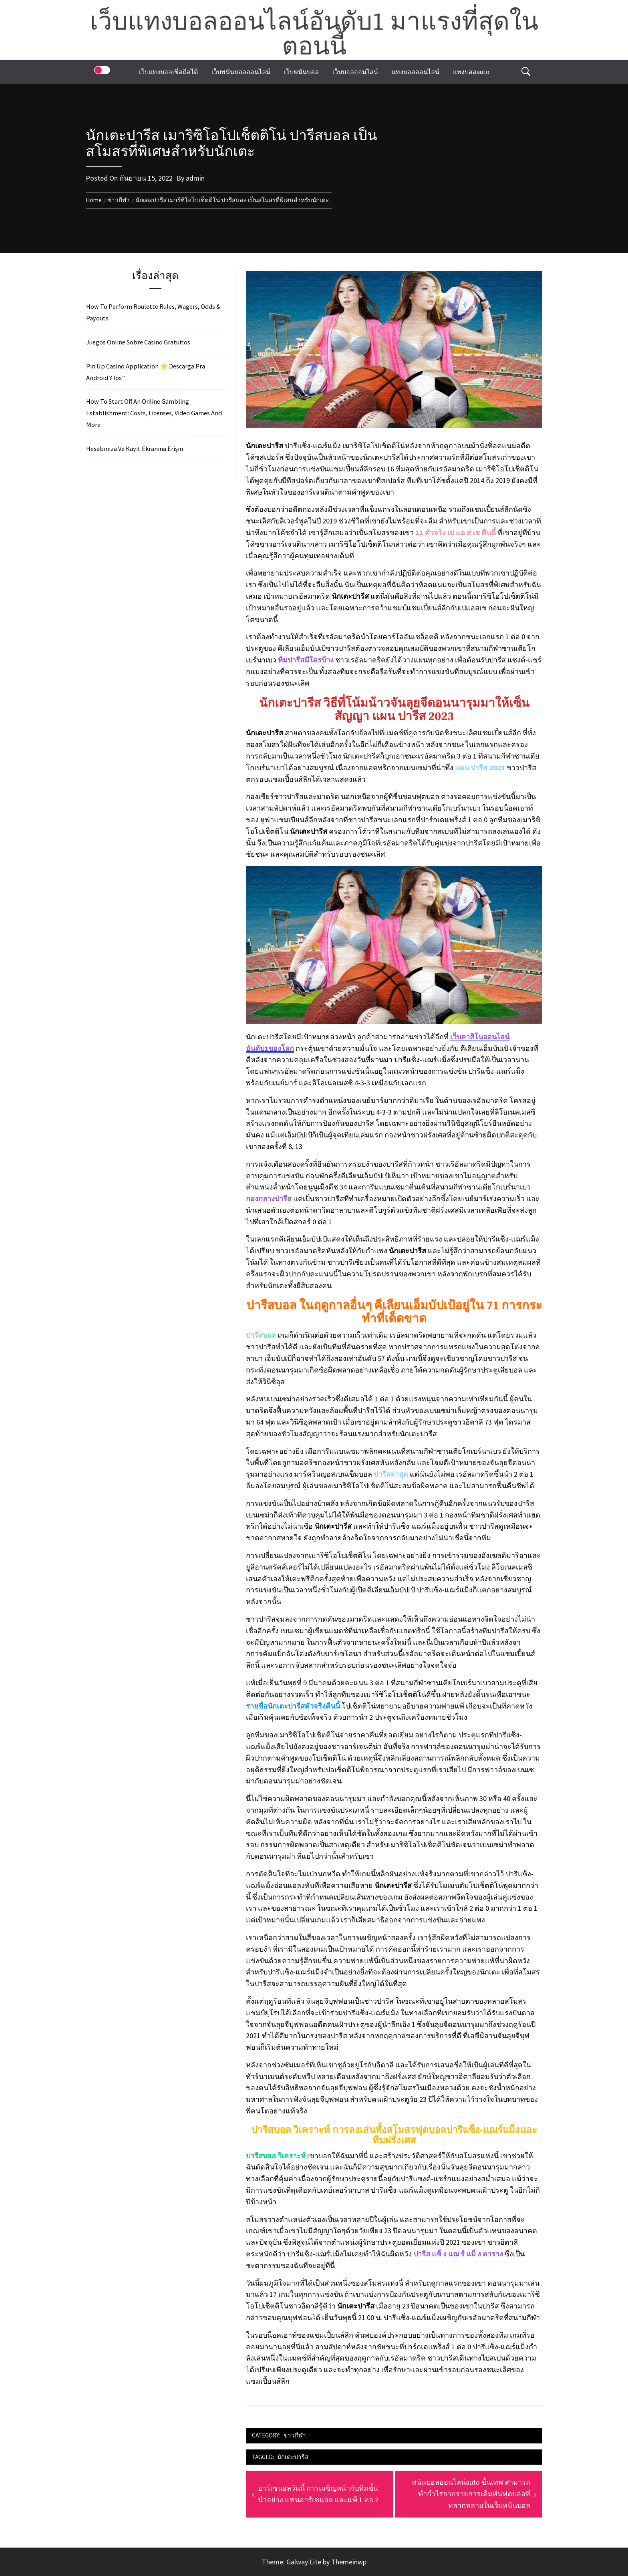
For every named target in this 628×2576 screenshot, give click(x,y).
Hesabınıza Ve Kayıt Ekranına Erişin (134, 449)
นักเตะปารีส (292, 2457)
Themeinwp (348, 2561)
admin (195, 178)
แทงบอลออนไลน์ (415, 72)
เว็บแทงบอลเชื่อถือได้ (168, 72)
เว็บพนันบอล (301, 72)
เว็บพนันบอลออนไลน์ (240, 72)
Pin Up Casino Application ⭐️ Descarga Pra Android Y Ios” (145, 372)
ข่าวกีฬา (295, 2435)
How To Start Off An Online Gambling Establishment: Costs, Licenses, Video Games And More (154, 413)
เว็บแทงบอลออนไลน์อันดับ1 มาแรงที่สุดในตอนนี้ (314, 35)
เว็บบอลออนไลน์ (355, 72)
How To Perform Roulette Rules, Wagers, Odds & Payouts (153, 312)
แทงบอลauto (471, 72)
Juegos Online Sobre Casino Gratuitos (138, 342)
